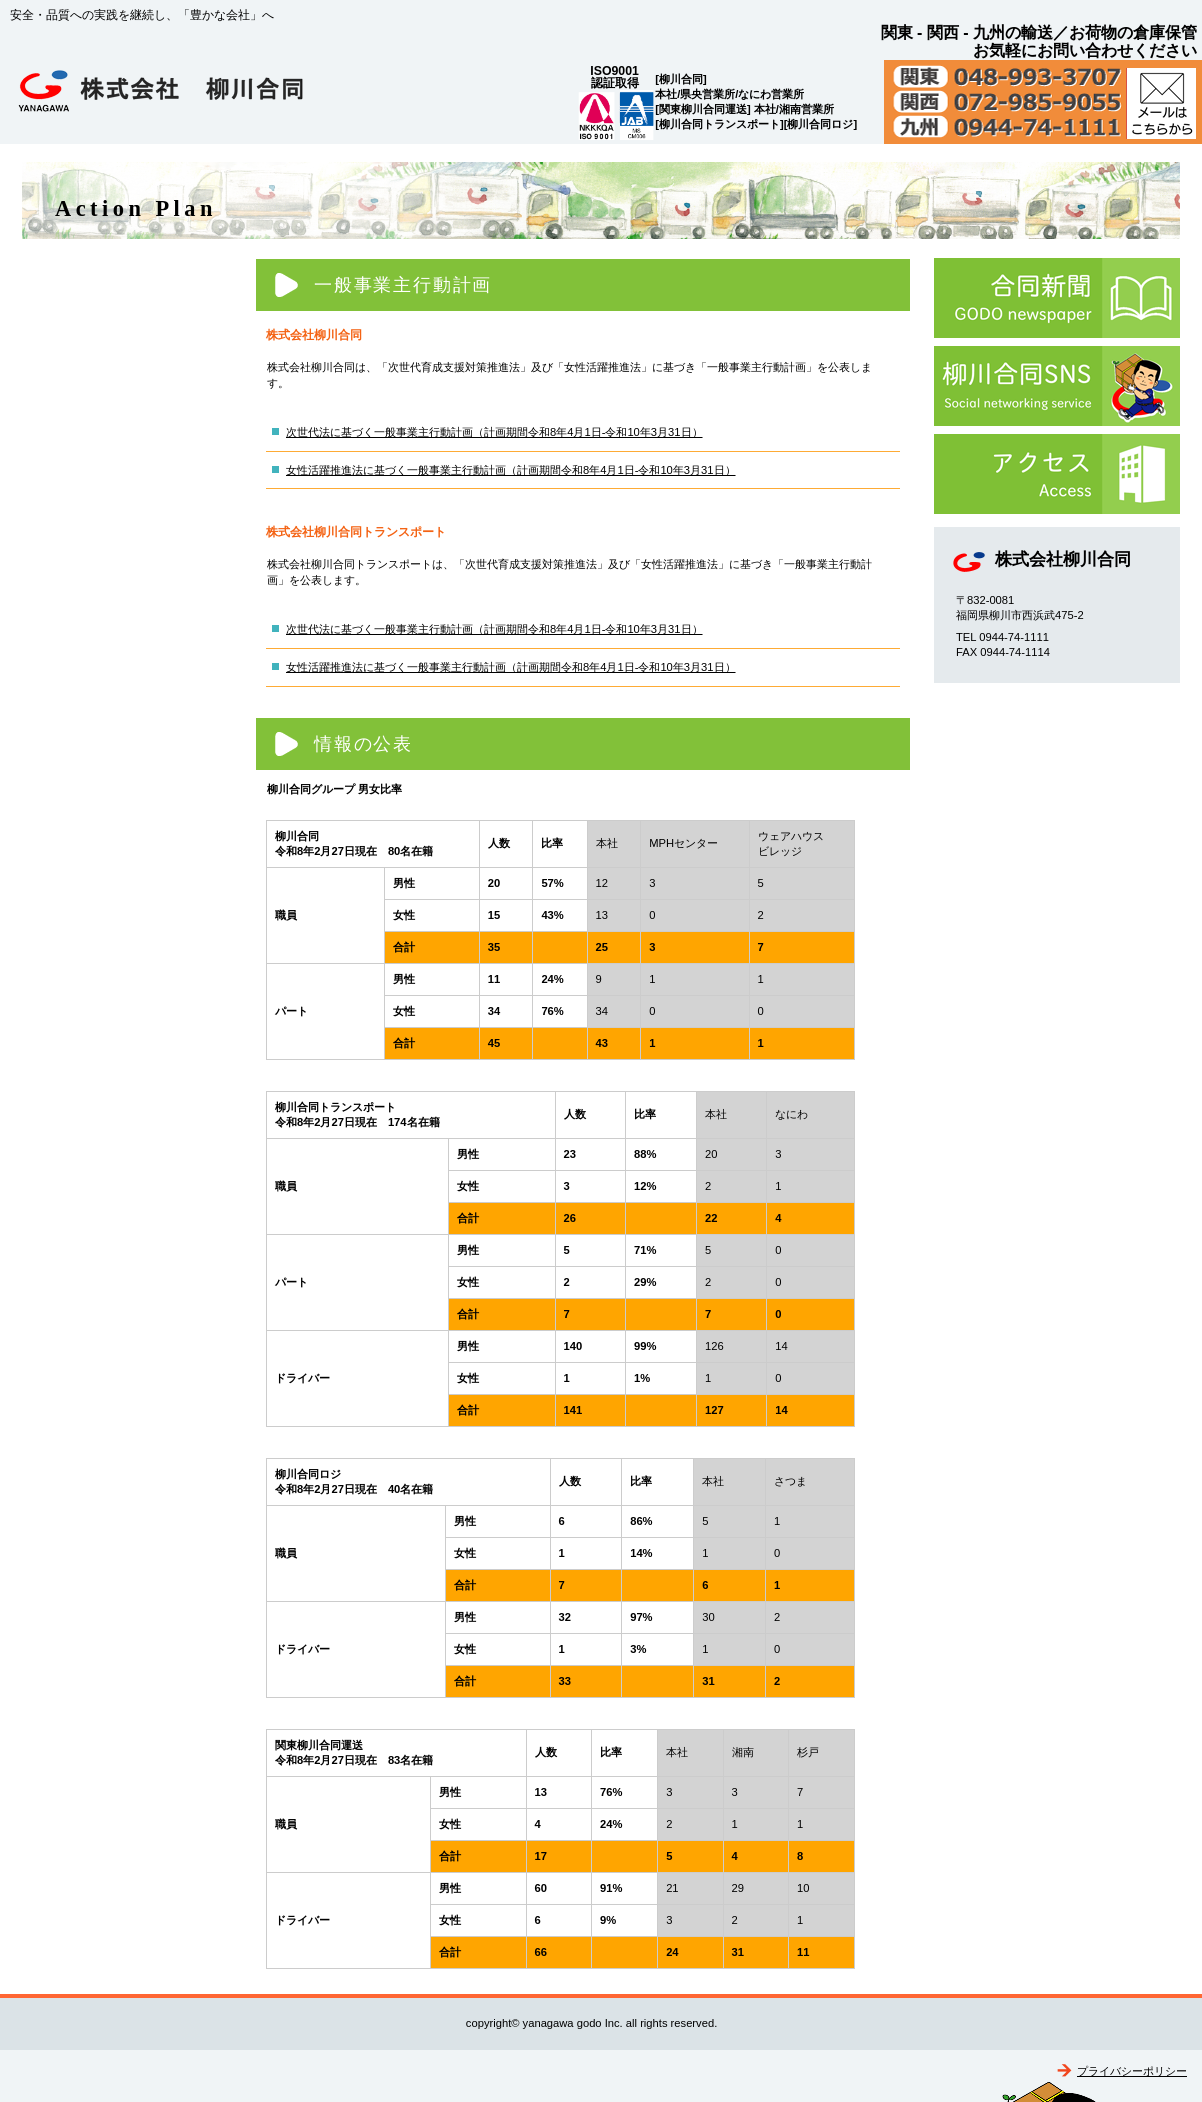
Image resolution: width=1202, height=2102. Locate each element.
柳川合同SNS (1057, 386)
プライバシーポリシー (1132, 2071)
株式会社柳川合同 (210, 96)
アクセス (1057, 474)
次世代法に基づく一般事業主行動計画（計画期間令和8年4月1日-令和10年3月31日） (494, 432)
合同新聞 (1057, 298)
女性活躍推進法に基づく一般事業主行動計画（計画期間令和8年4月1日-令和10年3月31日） (511, 470)
